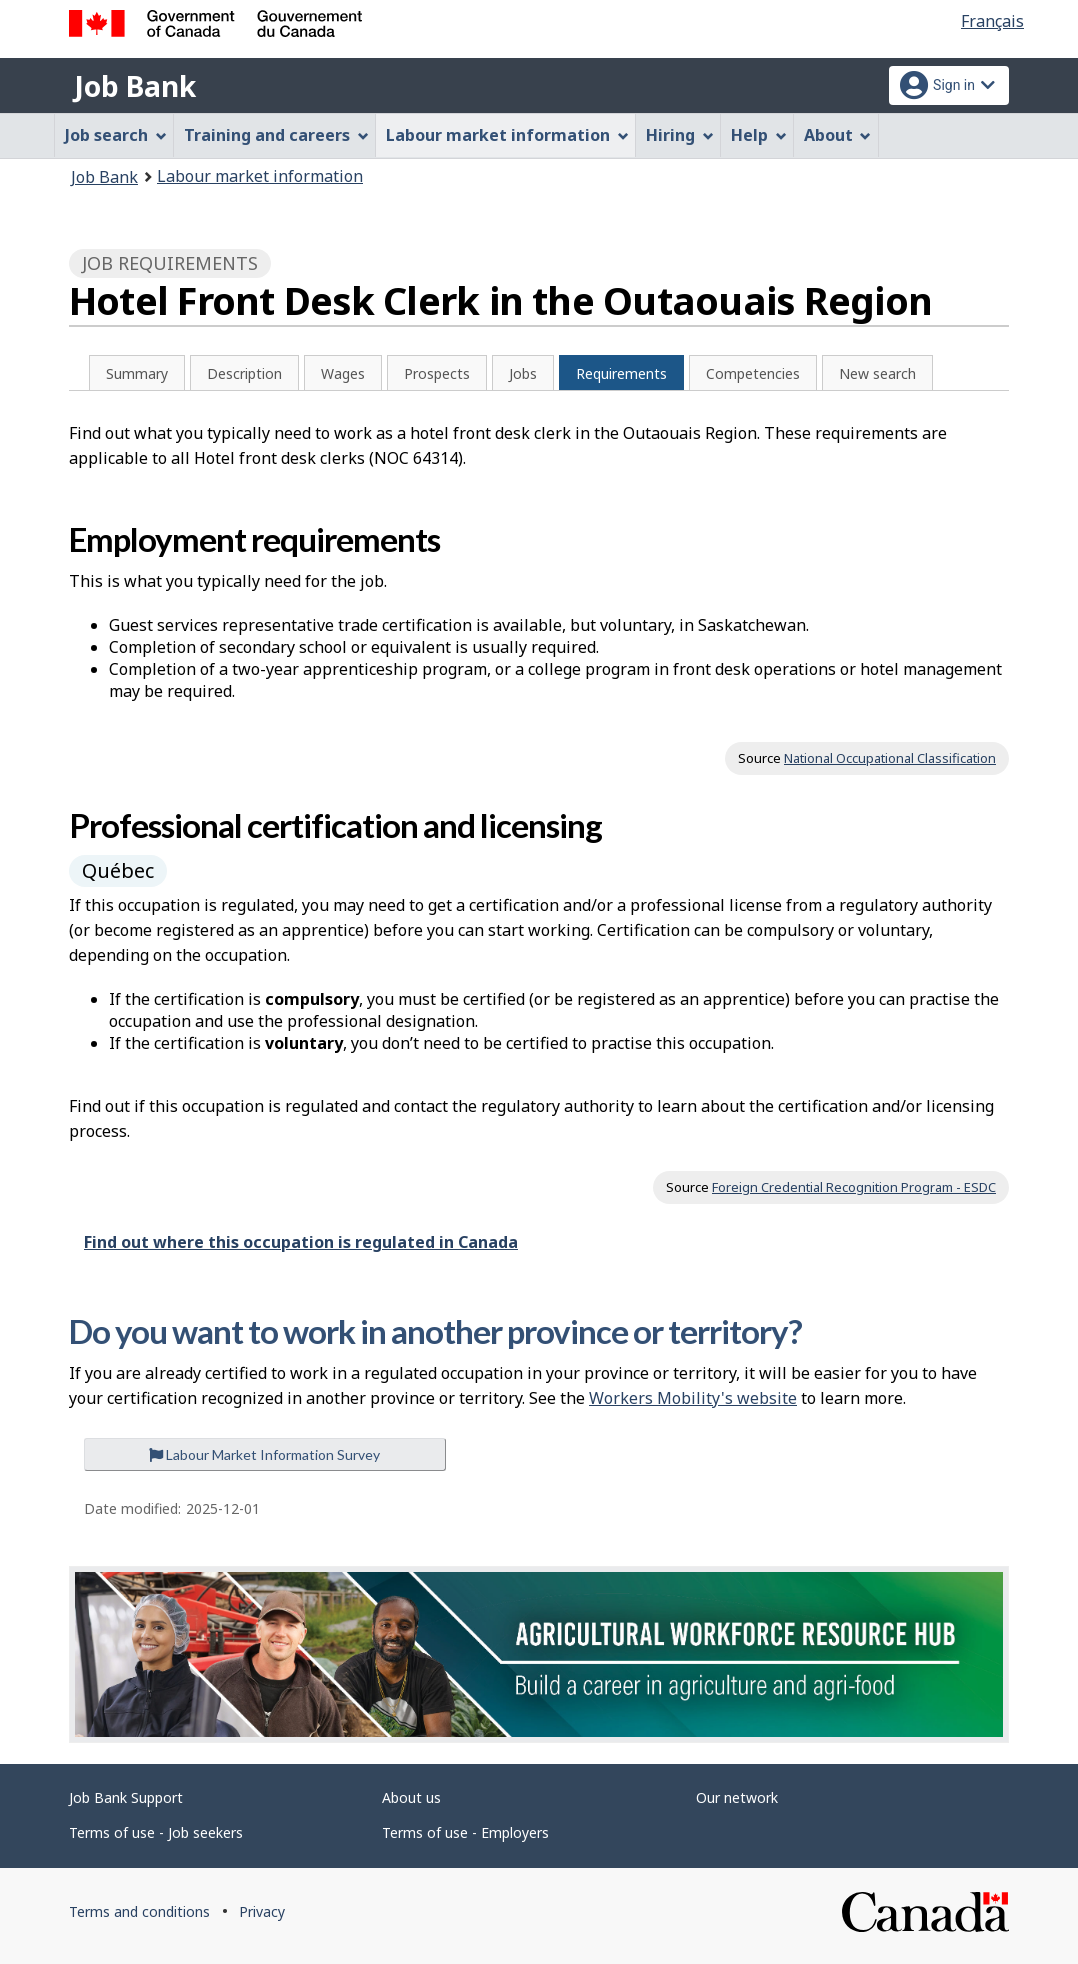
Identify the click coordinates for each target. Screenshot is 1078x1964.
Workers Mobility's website (693, 1398)
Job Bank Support (126, 1797)
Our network (737, 1797)
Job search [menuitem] (116, 135)
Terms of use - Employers (465, 1832)
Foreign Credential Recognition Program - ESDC (854, 1187)
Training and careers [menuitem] (276, 135)
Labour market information (260, 176)
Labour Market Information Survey (264, 1454)
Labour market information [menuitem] (507, 135)
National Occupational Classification (890, 758)
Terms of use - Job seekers (156, 1832)
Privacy (262, 1911)
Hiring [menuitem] (680, 135)
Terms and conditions (139, 1911)
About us (411, 1797)
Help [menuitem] (759, 135)
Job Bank (135, 86)
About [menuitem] (838, 135)
